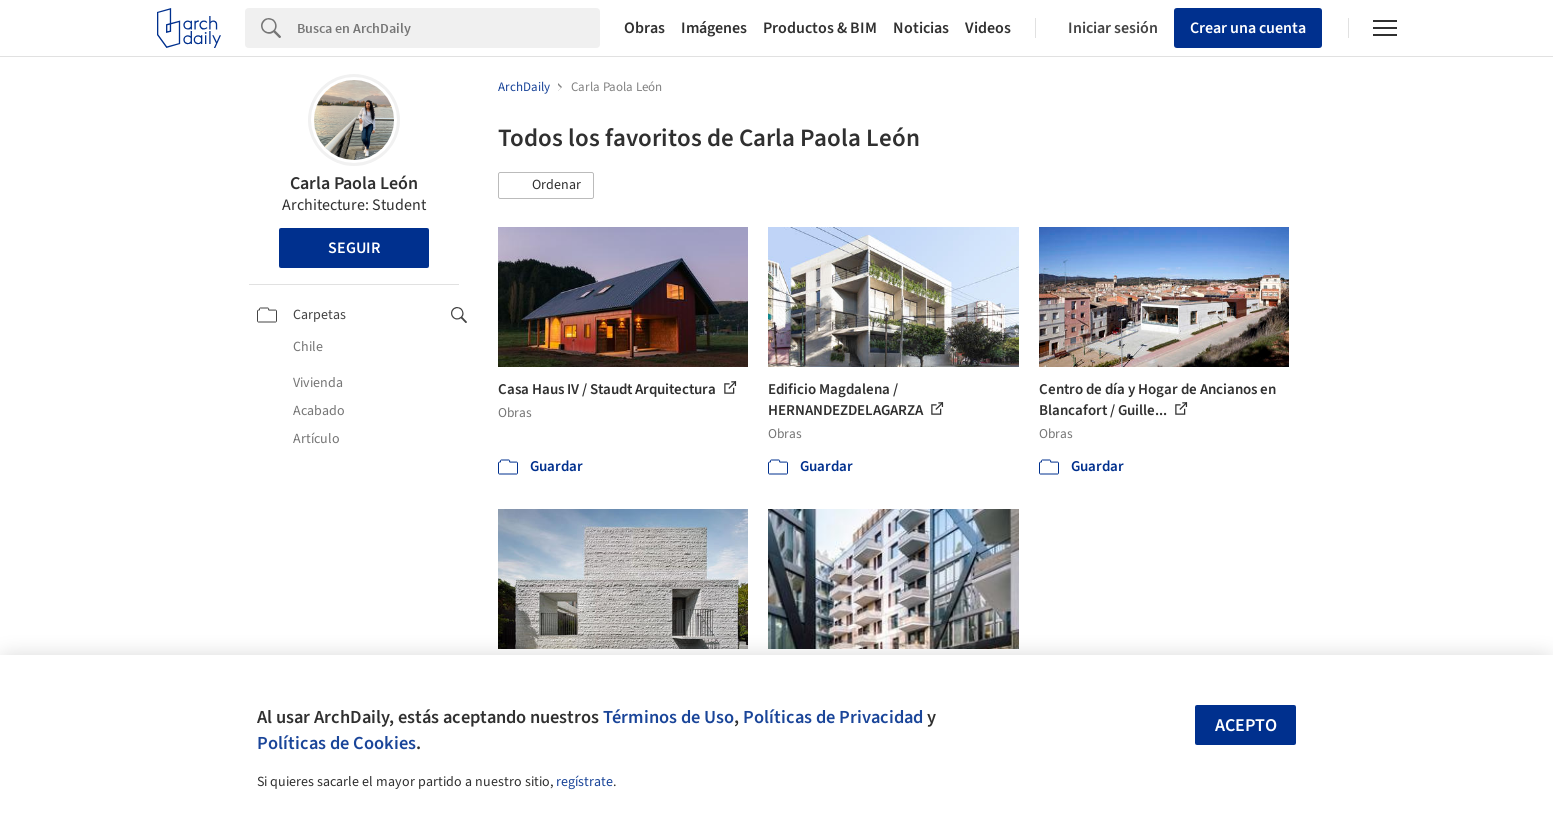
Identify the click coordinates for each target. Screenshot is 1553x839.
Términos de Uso (668, 717)
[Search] (448, 28)
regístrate (584, 782)
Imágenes (714, 28)
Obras (644, 28)
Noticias (921, 28)
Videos (988, 28)
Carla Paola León (354, 183)
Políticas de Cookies (336, 743)
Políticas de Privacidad (833, 717)
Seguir (354, 248)
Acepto (1246, 725)
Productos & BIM (820, 28)
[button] (546, 186)
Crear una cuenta (1248, 28)
